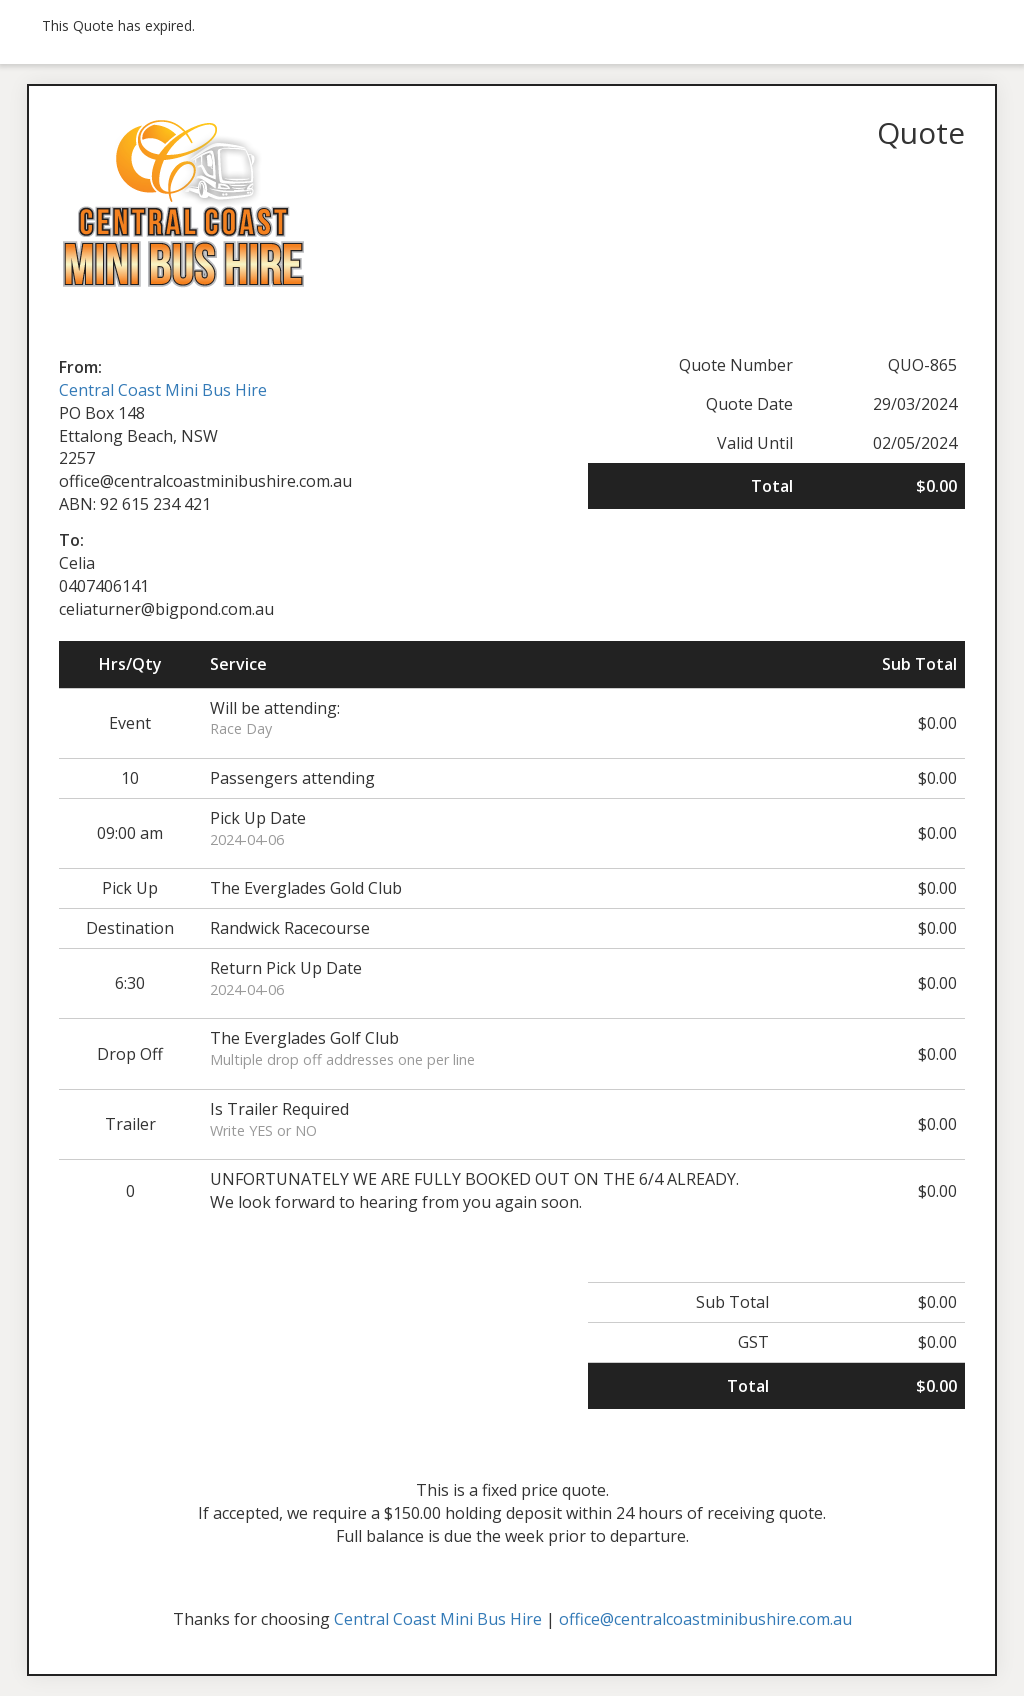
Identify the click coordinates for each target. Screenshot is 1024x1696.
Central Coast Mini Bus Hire (163, 390)
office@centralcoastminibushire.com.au (705, 1619)
